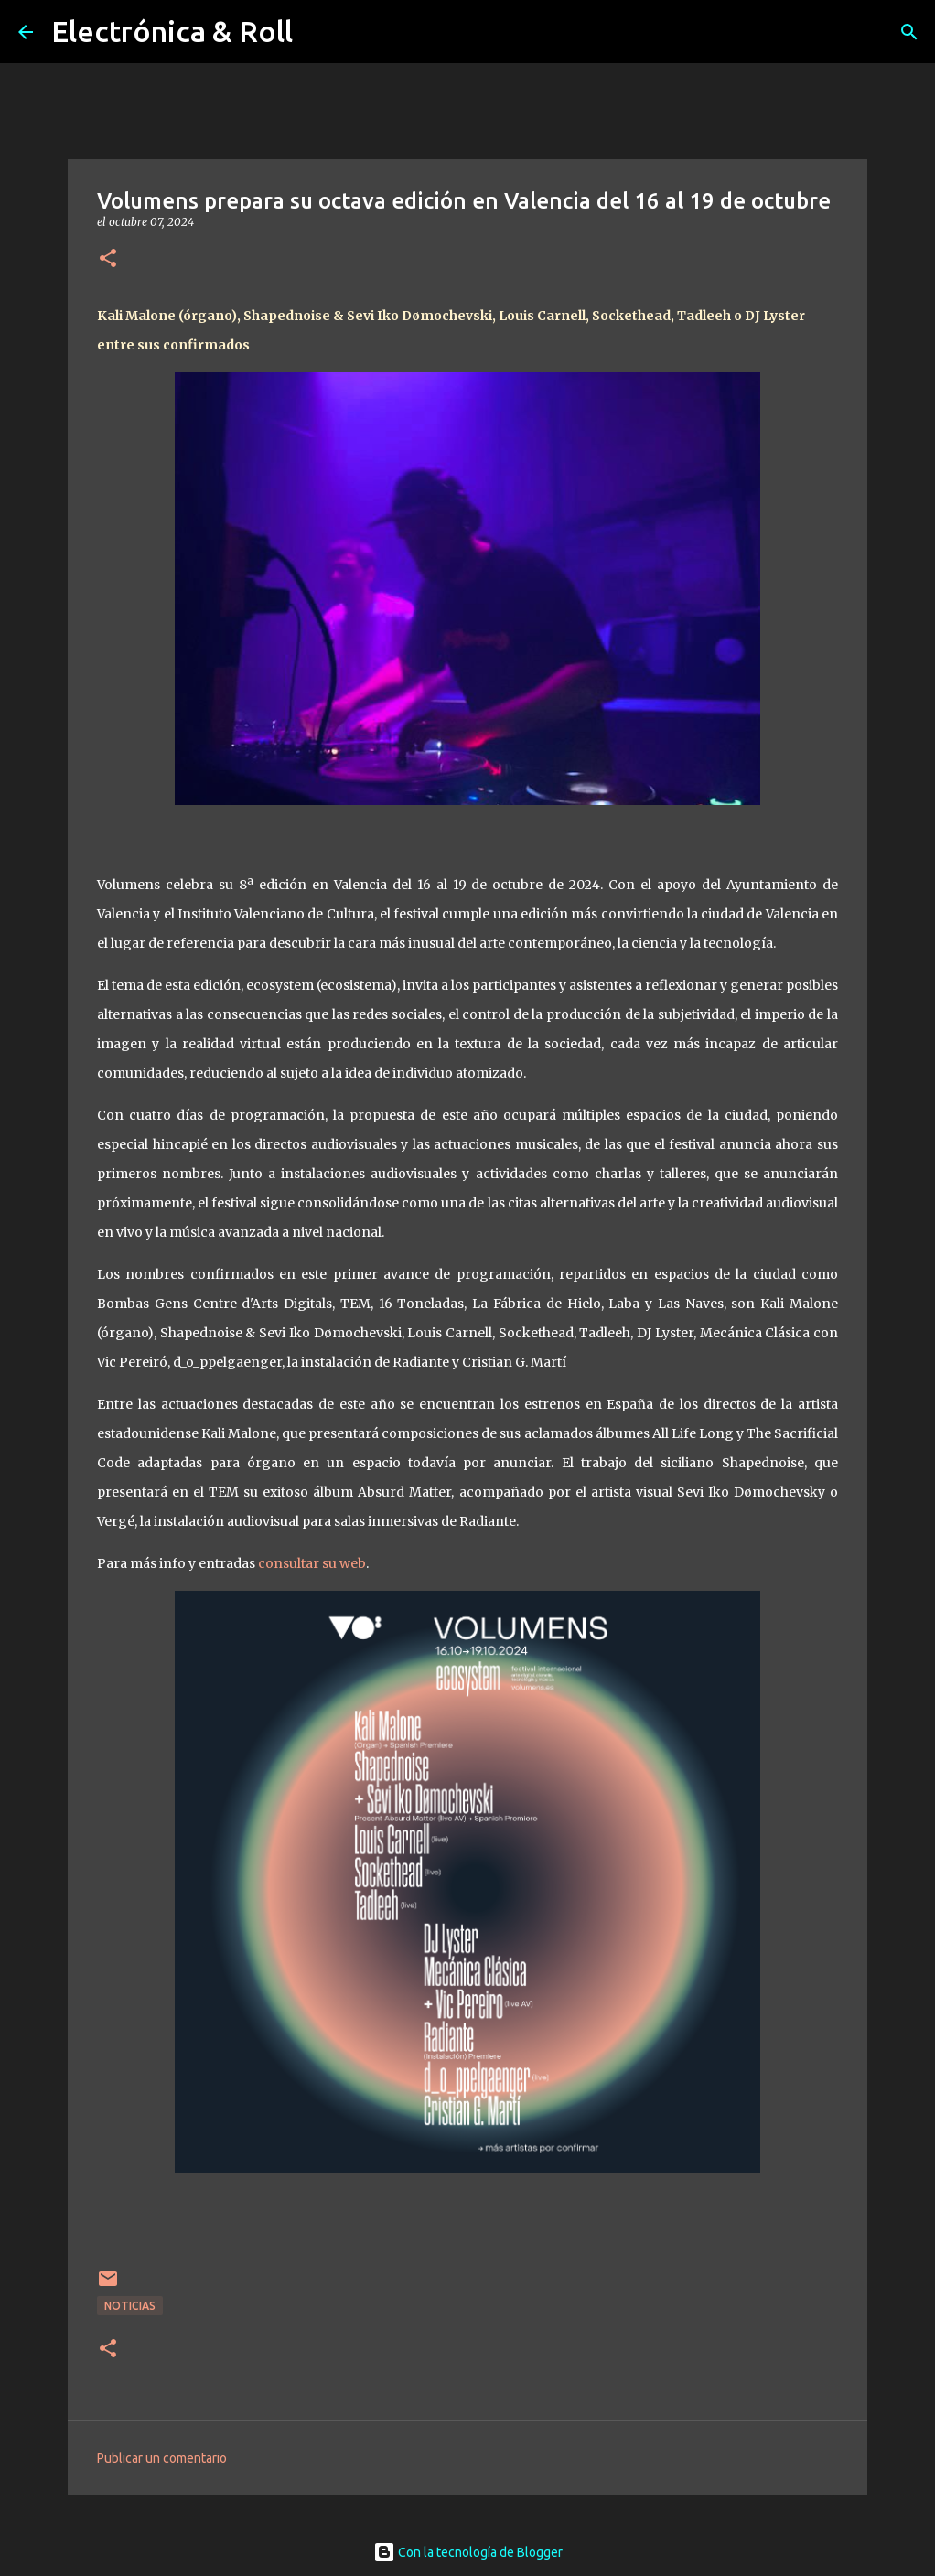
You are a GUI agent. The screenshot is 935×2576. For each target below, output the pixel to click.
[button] (108, 259)
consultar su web (312, 1563)
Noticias (130, 2306)
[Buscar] (909, 32)
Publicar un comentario (162, 2458)
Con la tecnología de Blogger (468, 2552)
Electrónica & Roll (172, 31)
